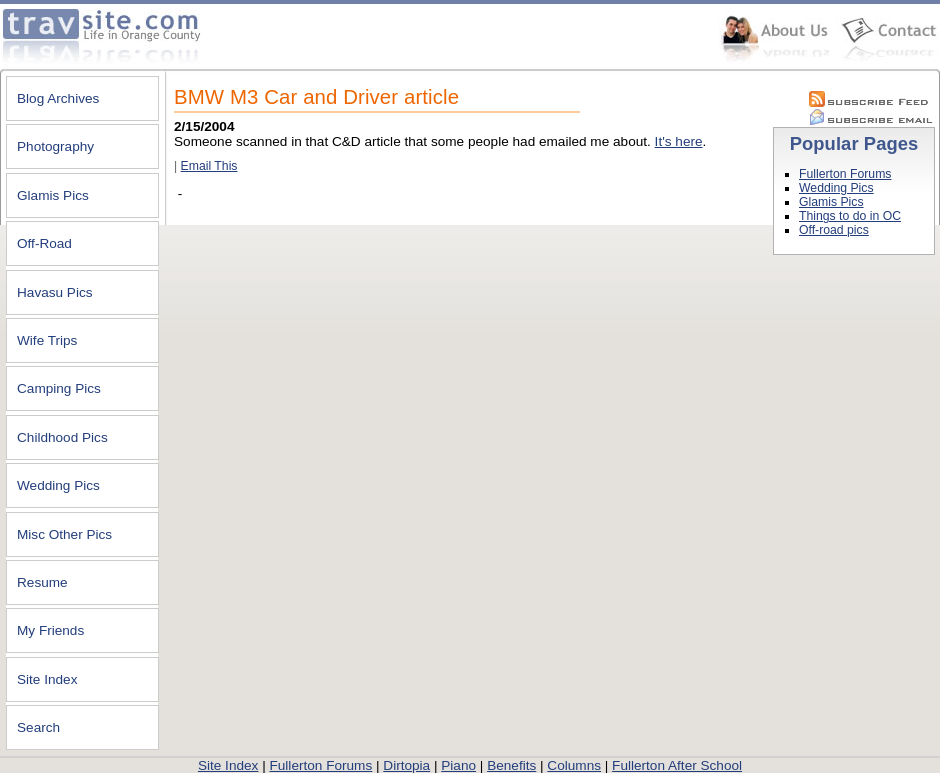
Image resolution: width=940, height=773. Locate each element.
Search (38, 727)
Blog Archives (58, 98)
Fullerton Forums (845, 174)
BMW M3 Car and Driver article (316, 97)
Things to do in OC (850, 216)
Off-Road (44, 243)
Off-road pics (834, 230)
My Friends (50, 630)
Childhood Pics (62, 437)
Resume (42, 582)
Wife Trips (47, 340)
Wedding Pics (58, 485)
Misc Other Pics (64, 534)
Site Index (47, 679)
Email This (209, 166)
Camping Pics (59, 388)
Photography (55, 146)
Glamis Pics (53, 195)
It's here (679, 141)
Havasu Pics (55, 292)
